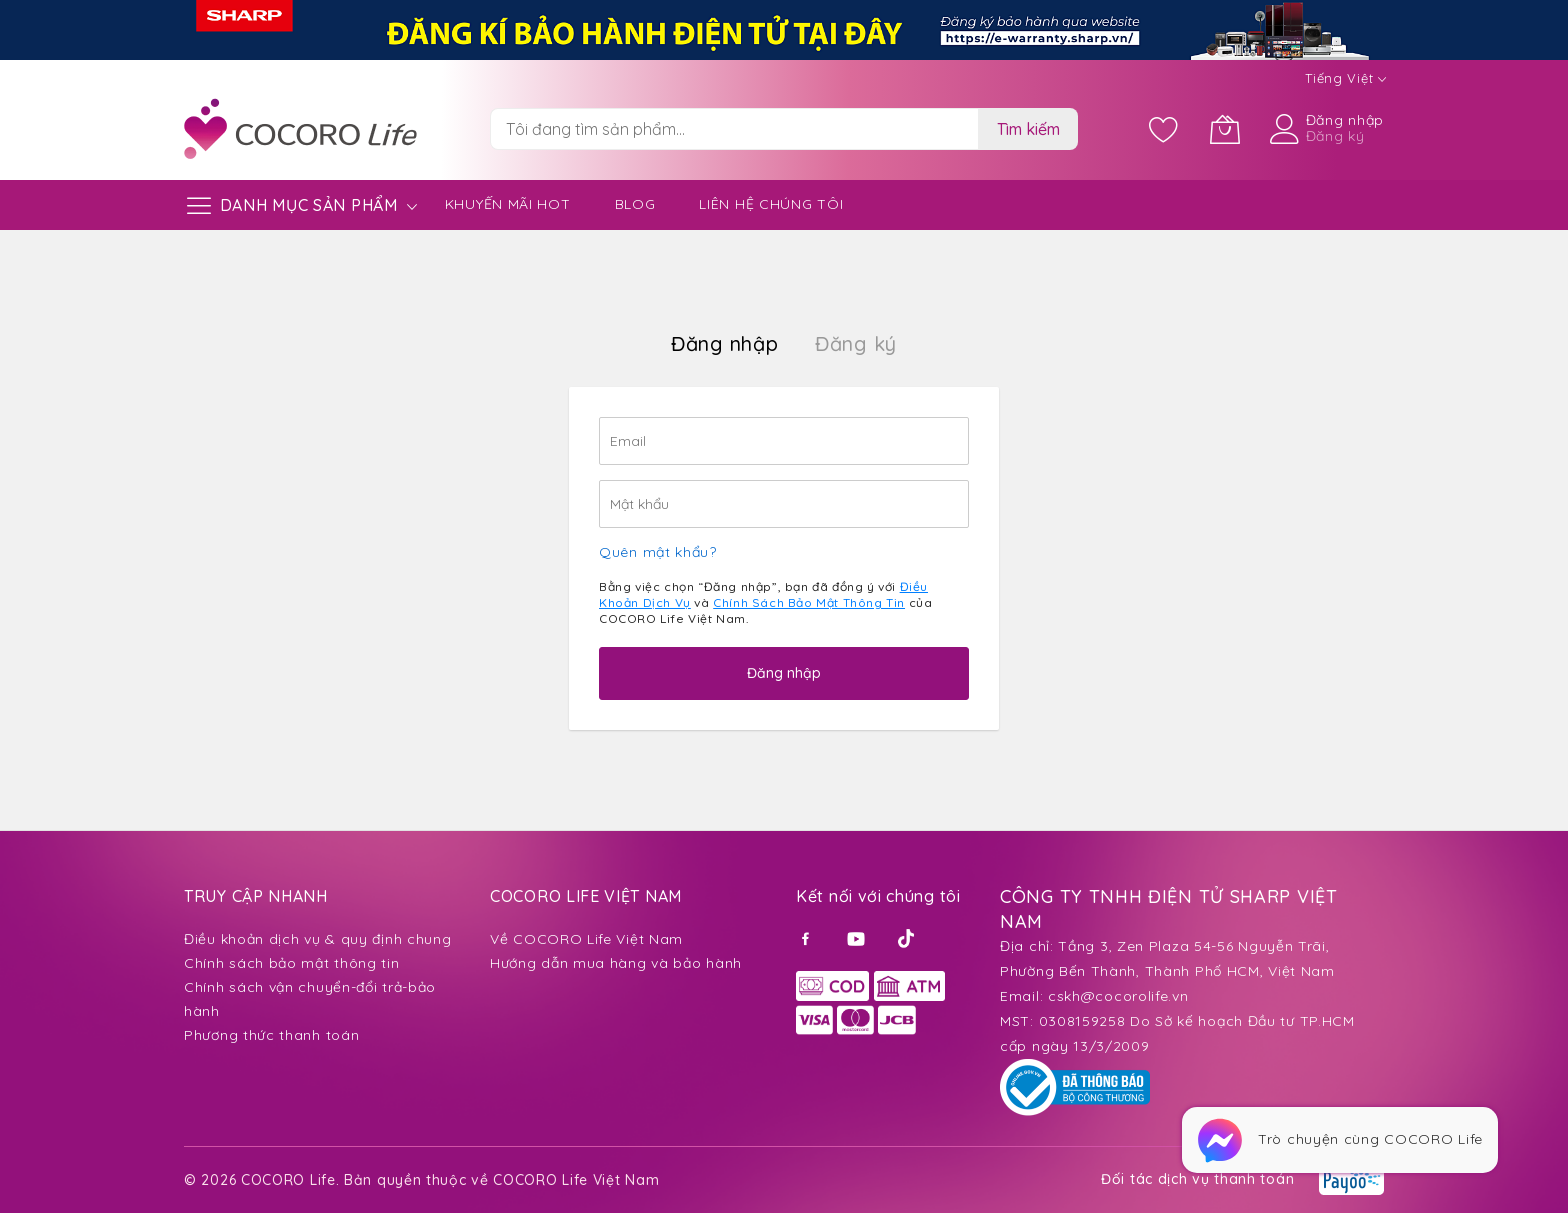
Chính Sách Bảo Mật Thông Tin (809, 602)
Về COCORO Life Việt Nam (586, 939)
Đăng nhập (1345, 120)
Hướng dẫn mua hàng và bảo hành (616, 963)
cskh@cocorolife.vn (1118, 996)
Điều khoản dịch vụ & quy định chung (318, 939)
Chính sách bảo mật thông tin (292, 963)
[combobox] (734, 129)
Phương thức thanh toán (271, 1035)
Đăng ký (1335, 136)
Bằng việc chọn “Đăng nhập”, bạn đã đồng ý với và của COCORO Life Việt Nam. (765, 602)
